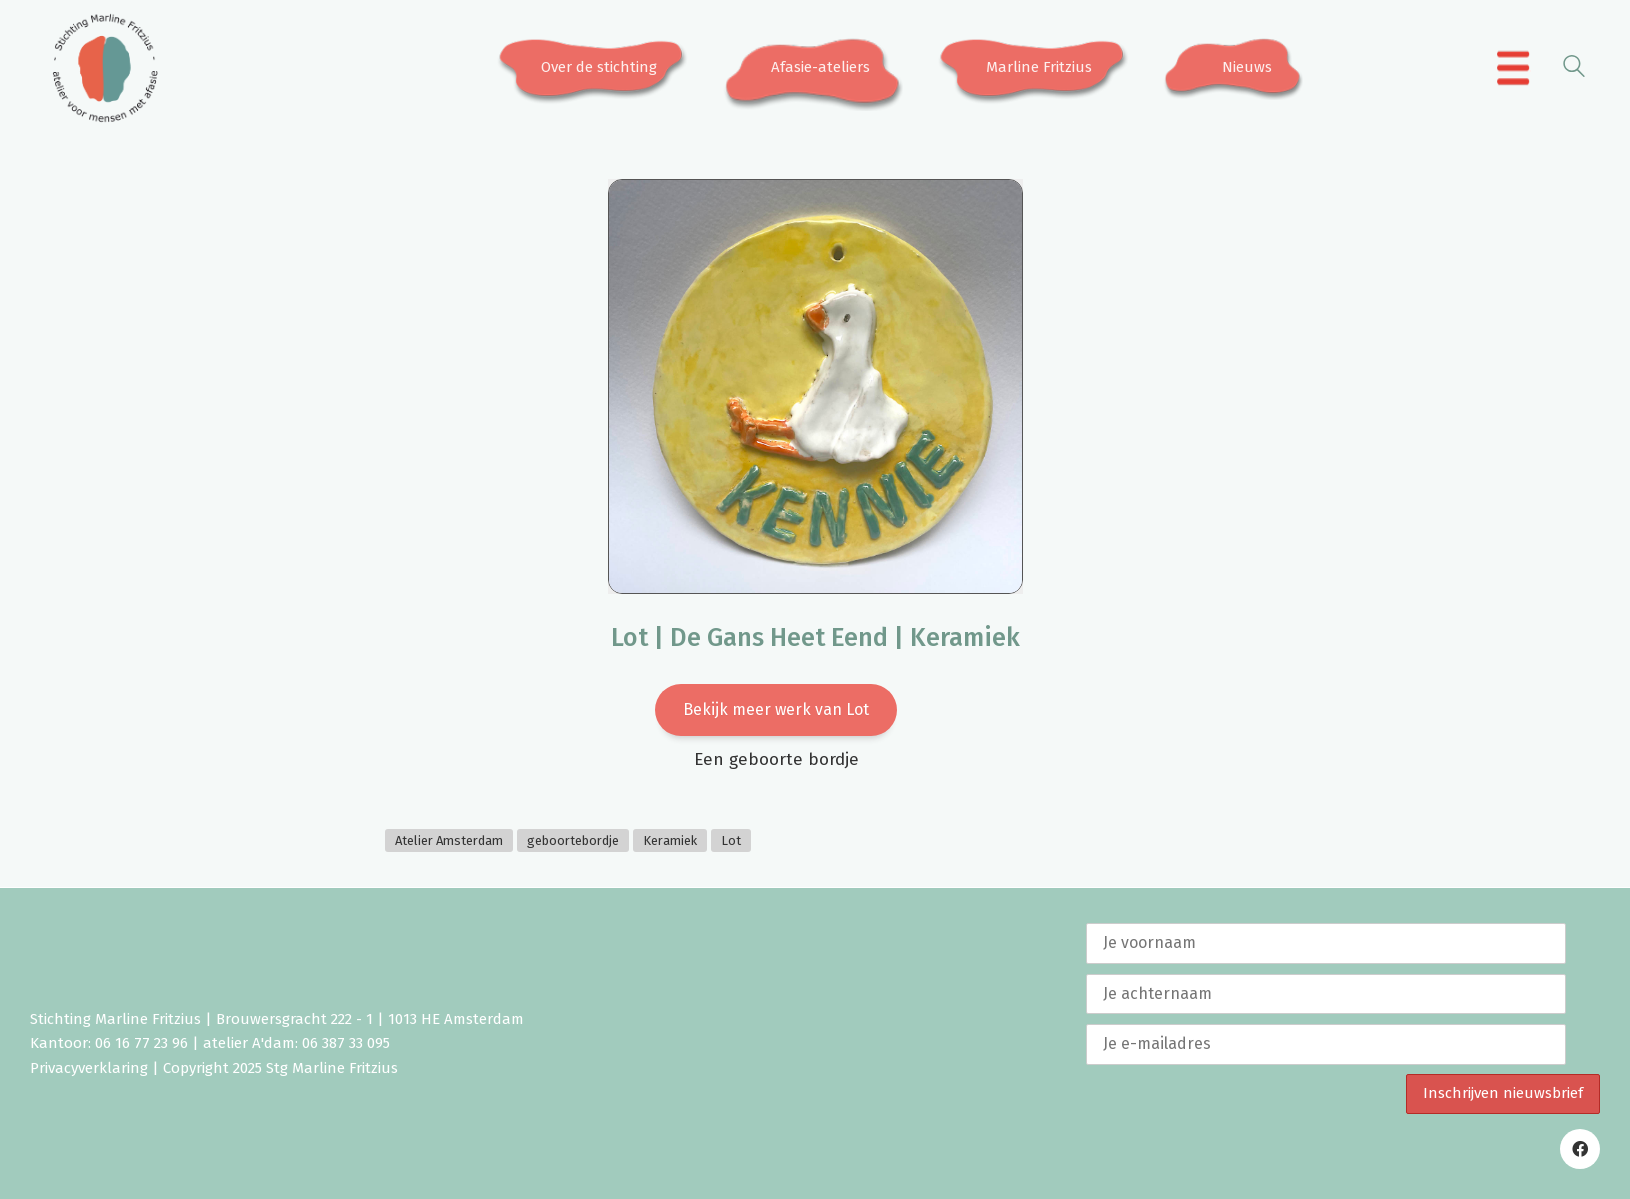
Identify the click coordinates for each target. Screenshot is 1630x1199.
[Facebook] (1580, 1149)
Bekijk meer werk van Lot (776, 709)
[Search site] (1574, 69)
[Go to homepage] (105, 68)
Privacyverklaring (89, 1068)
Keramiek (670, 840)
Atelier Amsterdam (449, 840)
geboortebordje (573, 840)
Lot (731, 840)
